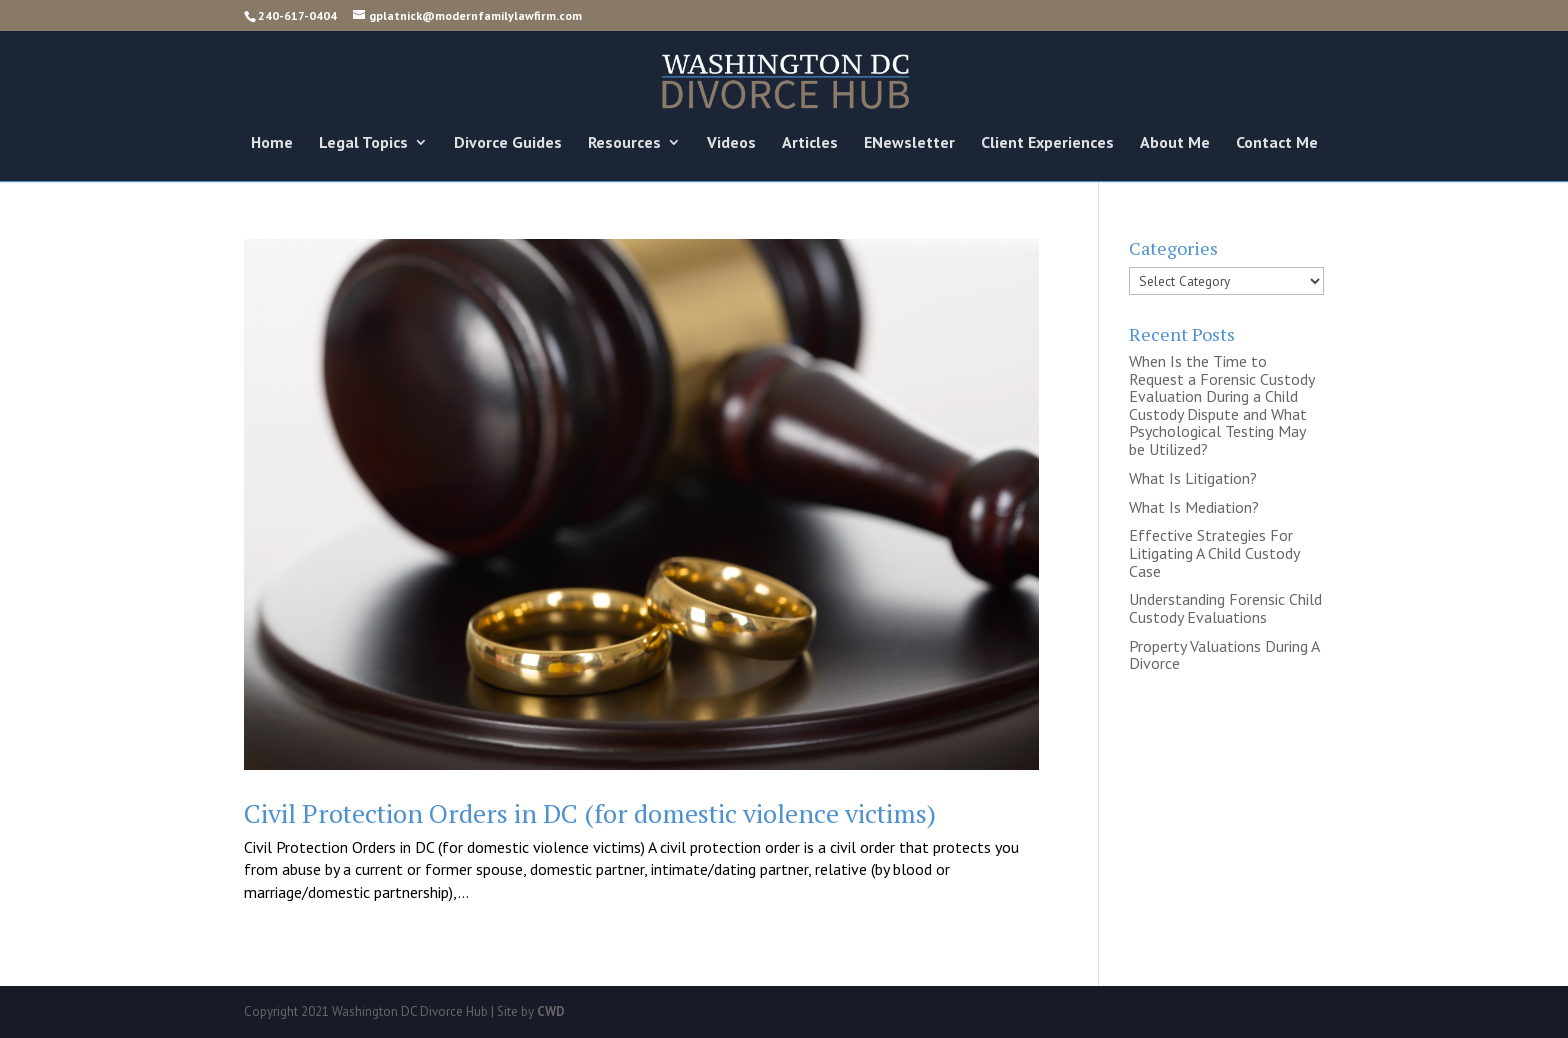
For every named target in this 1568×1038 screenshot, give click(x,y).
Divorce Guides (508, 143)
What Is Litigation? (1193, 478)
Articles (810, 143)
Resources (624, 143)
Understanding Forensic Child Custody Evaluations (1225, 608)
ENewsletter (909, 143)
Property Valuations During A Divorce (1224, 655)
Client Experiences (1047, 143)
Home (272, 143)
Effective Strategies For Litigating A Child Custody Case (1214, 552)
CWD (551, 1011)
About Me (1175, 143)
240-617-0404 (297, 15)
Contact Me (1277, 143)
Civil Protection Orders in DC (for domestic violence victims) (590, 813)
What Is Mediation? (1194, 507)
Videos (731, 143)
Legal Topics (363, 143)
